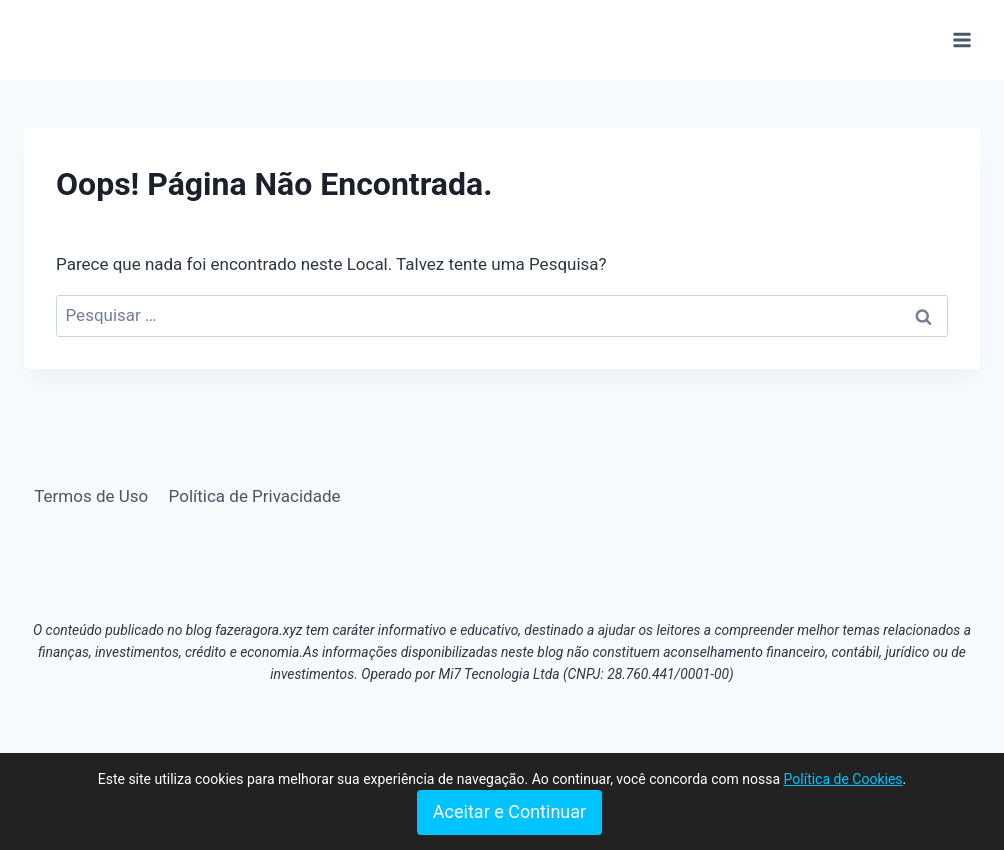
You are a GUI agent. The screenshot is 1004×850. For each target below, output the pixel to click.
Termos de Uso (91, 496)
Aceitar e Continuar (509, 811)
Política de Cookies (843, 779)
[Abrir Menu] (961, 39)
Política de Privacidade (255, 496)
